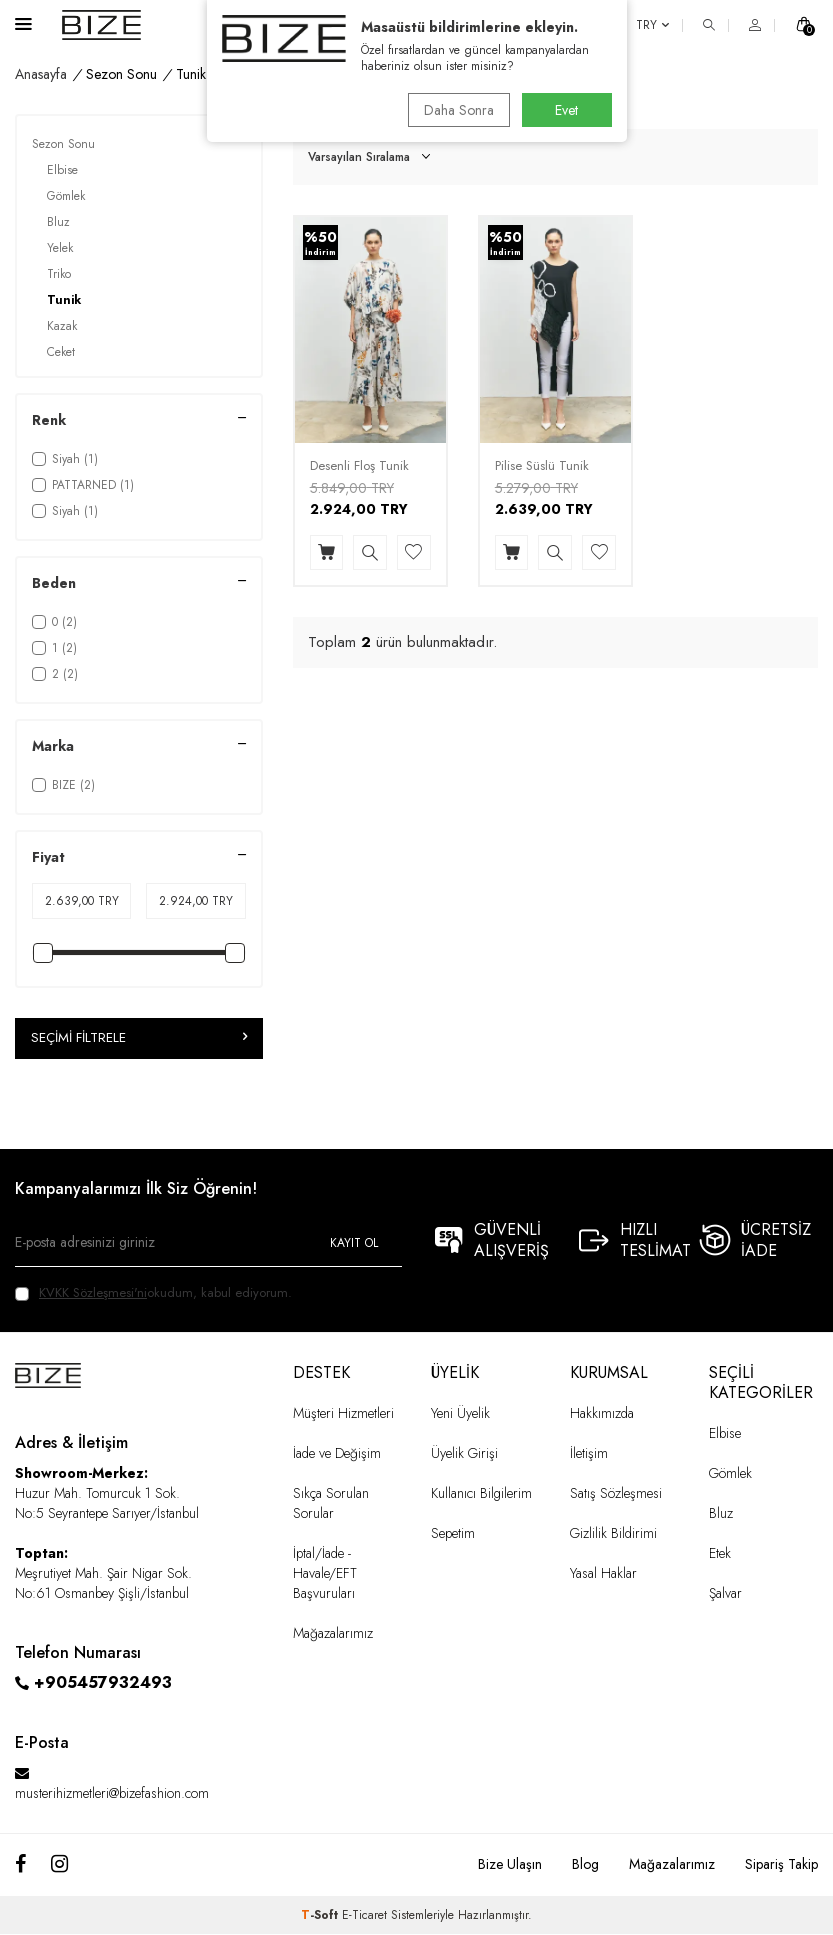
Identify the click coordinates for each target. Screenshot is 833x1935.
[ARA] (709, 25)
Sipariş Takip (781, 1864)
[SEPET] (804, 25)
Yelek (60, 248)
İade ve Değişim (337, 1454)
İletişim (589, 1454)
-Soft (321, 1916)
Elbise (62, 170)
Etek (720, 1554)
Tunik (64, 300)
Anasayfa (41, 74)
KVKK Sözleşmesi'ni (93, 1292)
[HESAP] (755, 25)
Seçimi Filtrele (139, 1038)
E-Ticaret (364, 1916)
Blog (585, 1864)
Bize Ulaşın (510, 1864)
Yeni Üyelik (460, 1413)
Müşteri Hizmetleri (343, 1413)
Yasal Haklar (603, 1574)
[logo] (101, 25)
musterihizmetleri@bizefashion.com (112, 1793)
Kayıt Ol (354, 1243)
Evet (566, 110)
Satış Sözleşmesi (616, 1494)
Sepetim (453, 1534)
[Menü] (23, 23)
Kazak (62, 326)
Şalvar (725, 1594)
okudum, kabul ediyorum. (153, 1292)
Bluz (58, 222)
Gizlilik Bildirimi (613, 1534)
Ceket (61, 352)
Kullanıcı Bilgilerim (481, 1494)
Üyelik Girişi (464, 1454)
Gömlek (66, 196)
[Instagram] (59, 1865)
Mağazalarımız (333, 1634)
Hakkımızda (602, 1413)
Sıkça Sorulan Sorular (331, 1504)
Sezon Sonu (121, 74)
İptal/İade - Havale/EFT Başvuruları (325, 1574)
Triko (59, 274)
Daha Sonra (456, 110)
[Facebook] (20, 1865)
